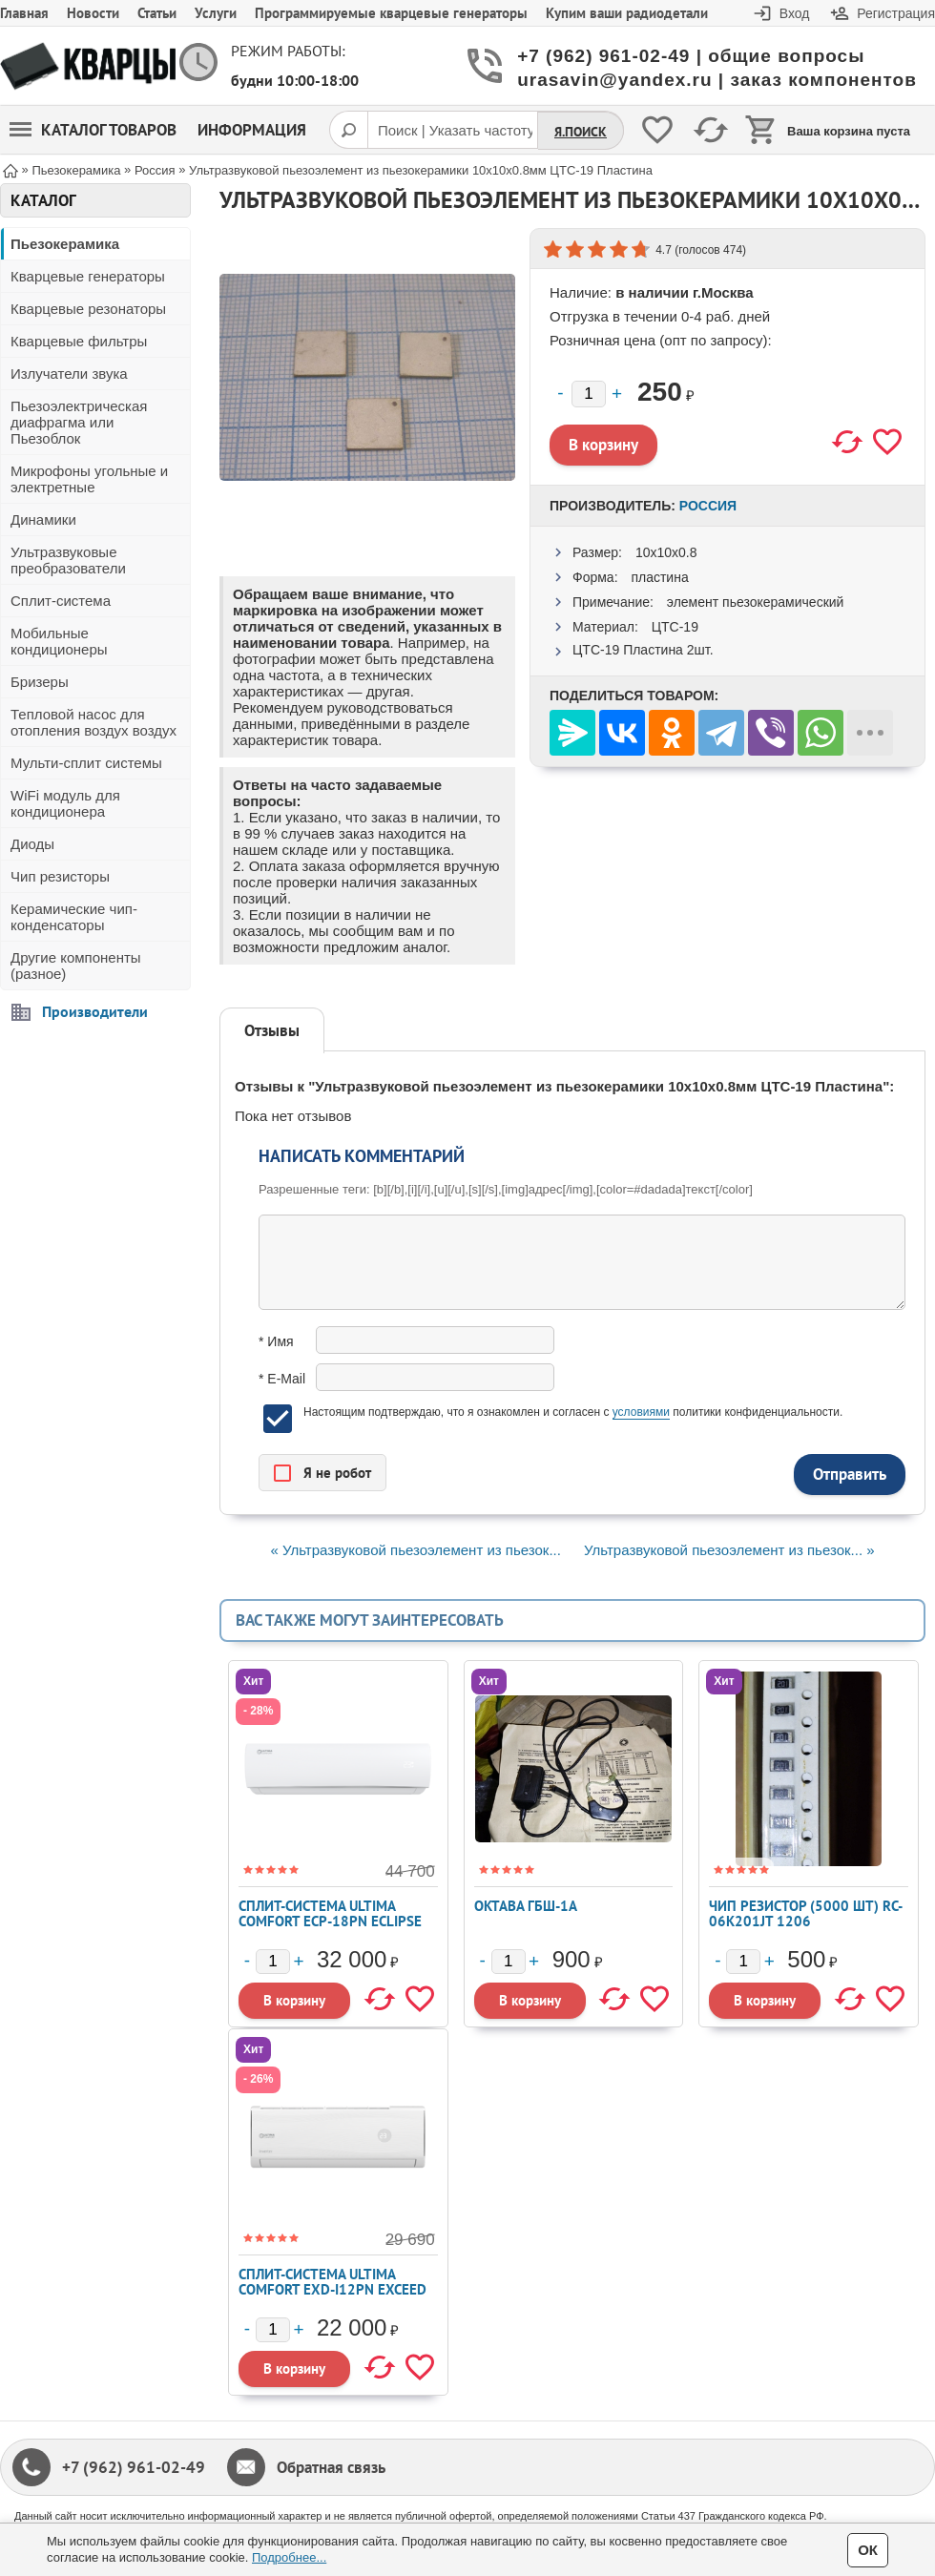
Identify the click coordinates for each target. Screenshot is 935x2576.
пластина (659, 577)
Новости (93, 13)
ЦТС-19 (675, 626)
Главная (24, 13)
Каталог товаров (93, 129)
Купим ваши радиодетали (627, 13)
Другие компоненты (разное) (75, 965)
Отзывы (272, 1030)
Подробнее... (289, 2557)
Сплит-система (60, 600)
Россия (708, 505)
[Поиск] (348, 130)
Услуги (216, 13)
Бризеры (39, 682)
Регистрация (896, 13)
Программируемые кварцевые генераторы (391, 13)
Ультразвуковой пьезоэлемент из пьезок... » (729, 1550)
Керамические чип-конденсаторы (73, 917)
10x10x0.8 (666, 552)
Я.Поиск (580, 131)
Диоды (32, 844)
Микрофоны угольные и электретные (89, 479)
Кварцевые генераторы (87, 276)
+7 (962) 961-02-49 (133, 2467)
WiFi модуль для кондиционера (65, 803)
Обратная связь (331, 2467)
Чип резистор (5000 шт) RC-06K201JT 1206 (806, 1913)
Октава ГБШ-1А (525, 1906)
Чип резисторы (60, 876)
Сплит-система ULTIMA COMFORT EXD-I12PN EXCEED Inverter (332, 2289)
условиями (641, 1412)
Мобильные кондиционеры (59, 641)
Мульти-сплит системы (86, 763)
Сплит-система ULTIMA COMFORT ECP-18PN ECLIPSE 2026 (330, 1921)
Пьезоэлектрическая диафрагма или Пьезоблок (78, 422)
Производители (95, 1011)
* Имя (276, 1341)
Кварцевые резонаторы (88, 309)
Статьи (157, 13)
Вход (794, 13)
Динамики (43, 519)
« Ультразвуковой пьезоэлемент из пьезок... (415, 1550)
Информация (251, 129)
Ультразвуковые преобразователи (68, 560)
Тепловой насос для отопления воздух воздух (93, 722)
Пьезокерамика (64, 244)
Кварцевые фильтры (78, 341)
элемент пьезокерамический (755, 602)
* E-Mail (282, 1378)
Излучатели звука (69, 373)
